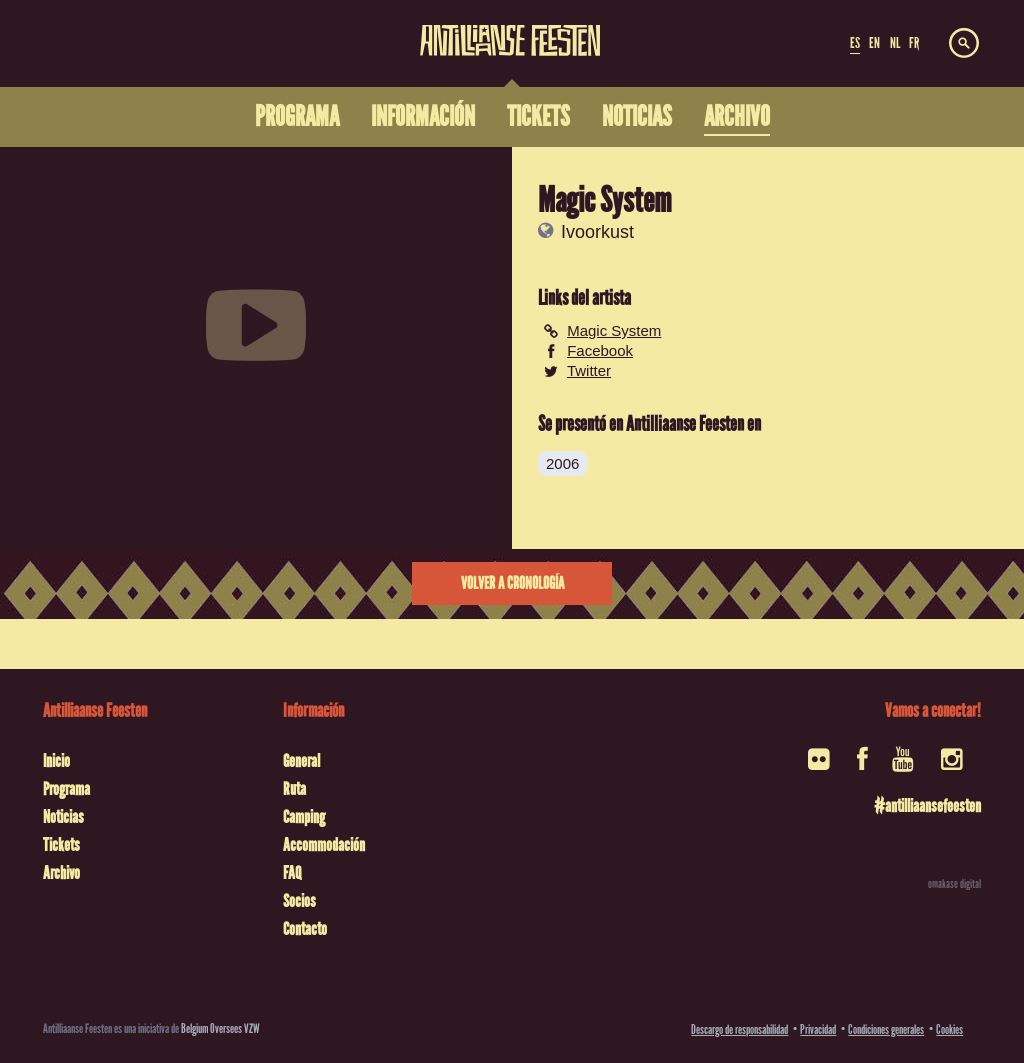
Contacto (305, 929)
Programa (66, 789)
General (301, 761)
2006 (562, 463)
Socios (299, 901)
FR (914, 43)
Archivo (61, 873)
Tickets (61, 845)
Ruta (294, 789)
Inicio (56, 761)
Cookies (949, 1029)
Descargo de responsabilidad (739, 1029)
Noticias (63, 817)
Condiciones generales (886, 1029)
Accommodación (324, 845)
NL (895, 43)
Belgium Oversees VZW (220, 1028)
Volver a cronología (512, 583)
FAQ (292, 873)
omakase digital (954, 884)
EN (874, 43)
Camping (304, 817)
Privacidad (818, 1029)
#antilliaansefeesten (927, 806)
